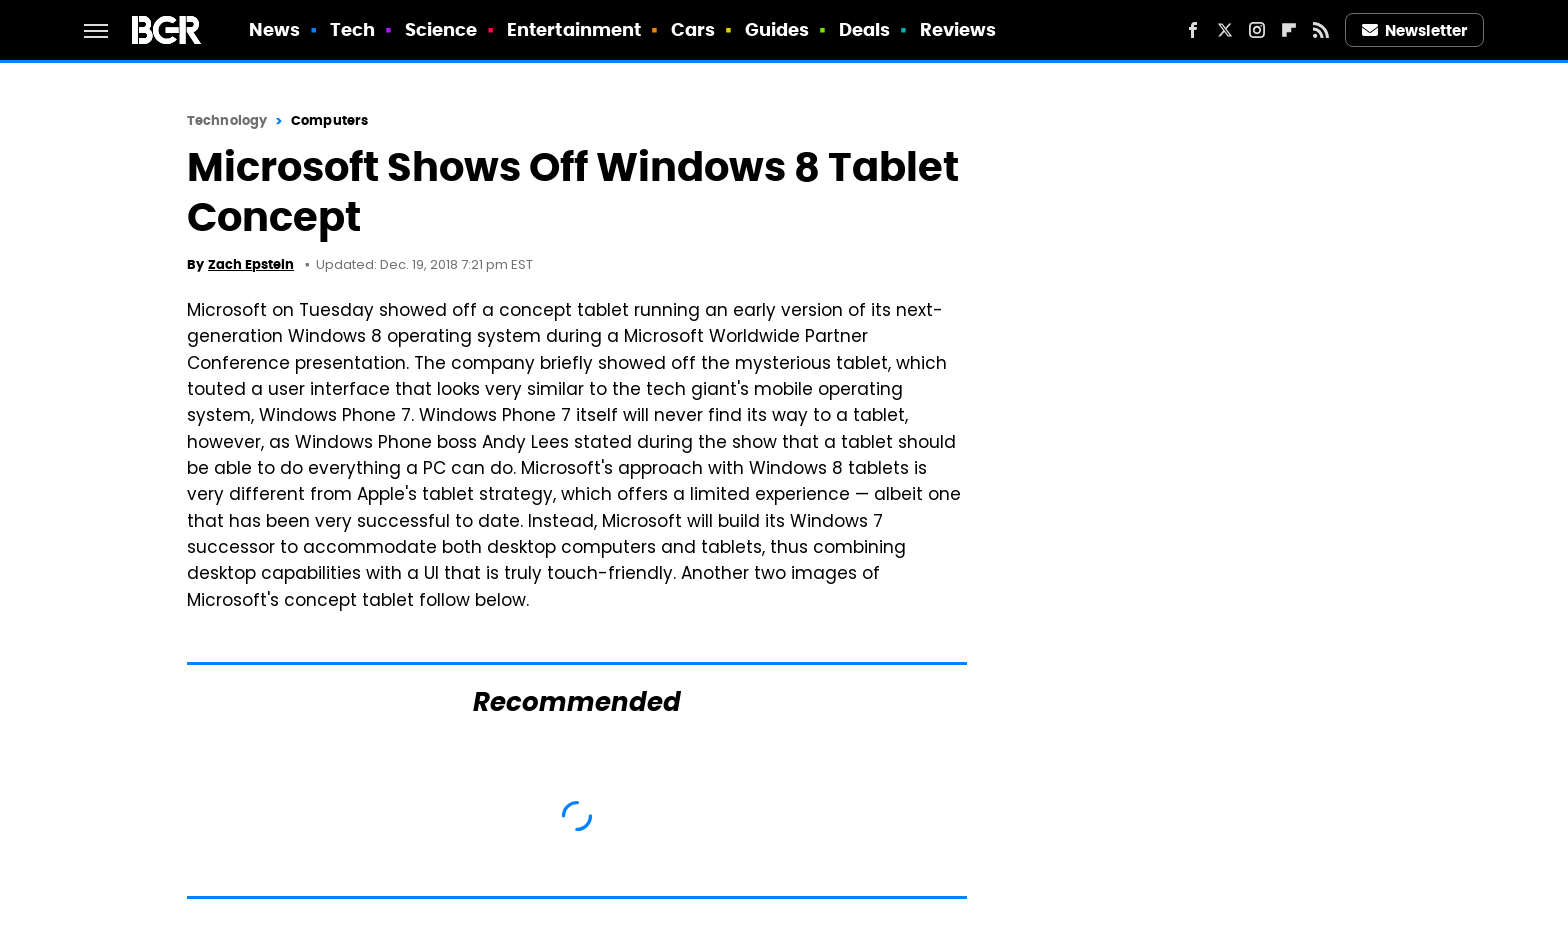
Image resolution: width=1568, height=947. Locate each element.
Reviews (958, 29)
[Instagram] (1257, 30)
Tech (352, 29)
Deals (865, 29)
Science (441, 29)
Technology (227, 120)
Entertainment (574, 29)
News (274, 29)
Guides (777, 29)
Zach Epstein (251, 264)
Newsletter (1415, 30)
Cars (693, 29)
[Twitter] (1225, 30)
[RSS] (1321, 30)
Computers (329, 120)
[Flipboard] (1289, 30)
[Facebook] (1193, 30)
